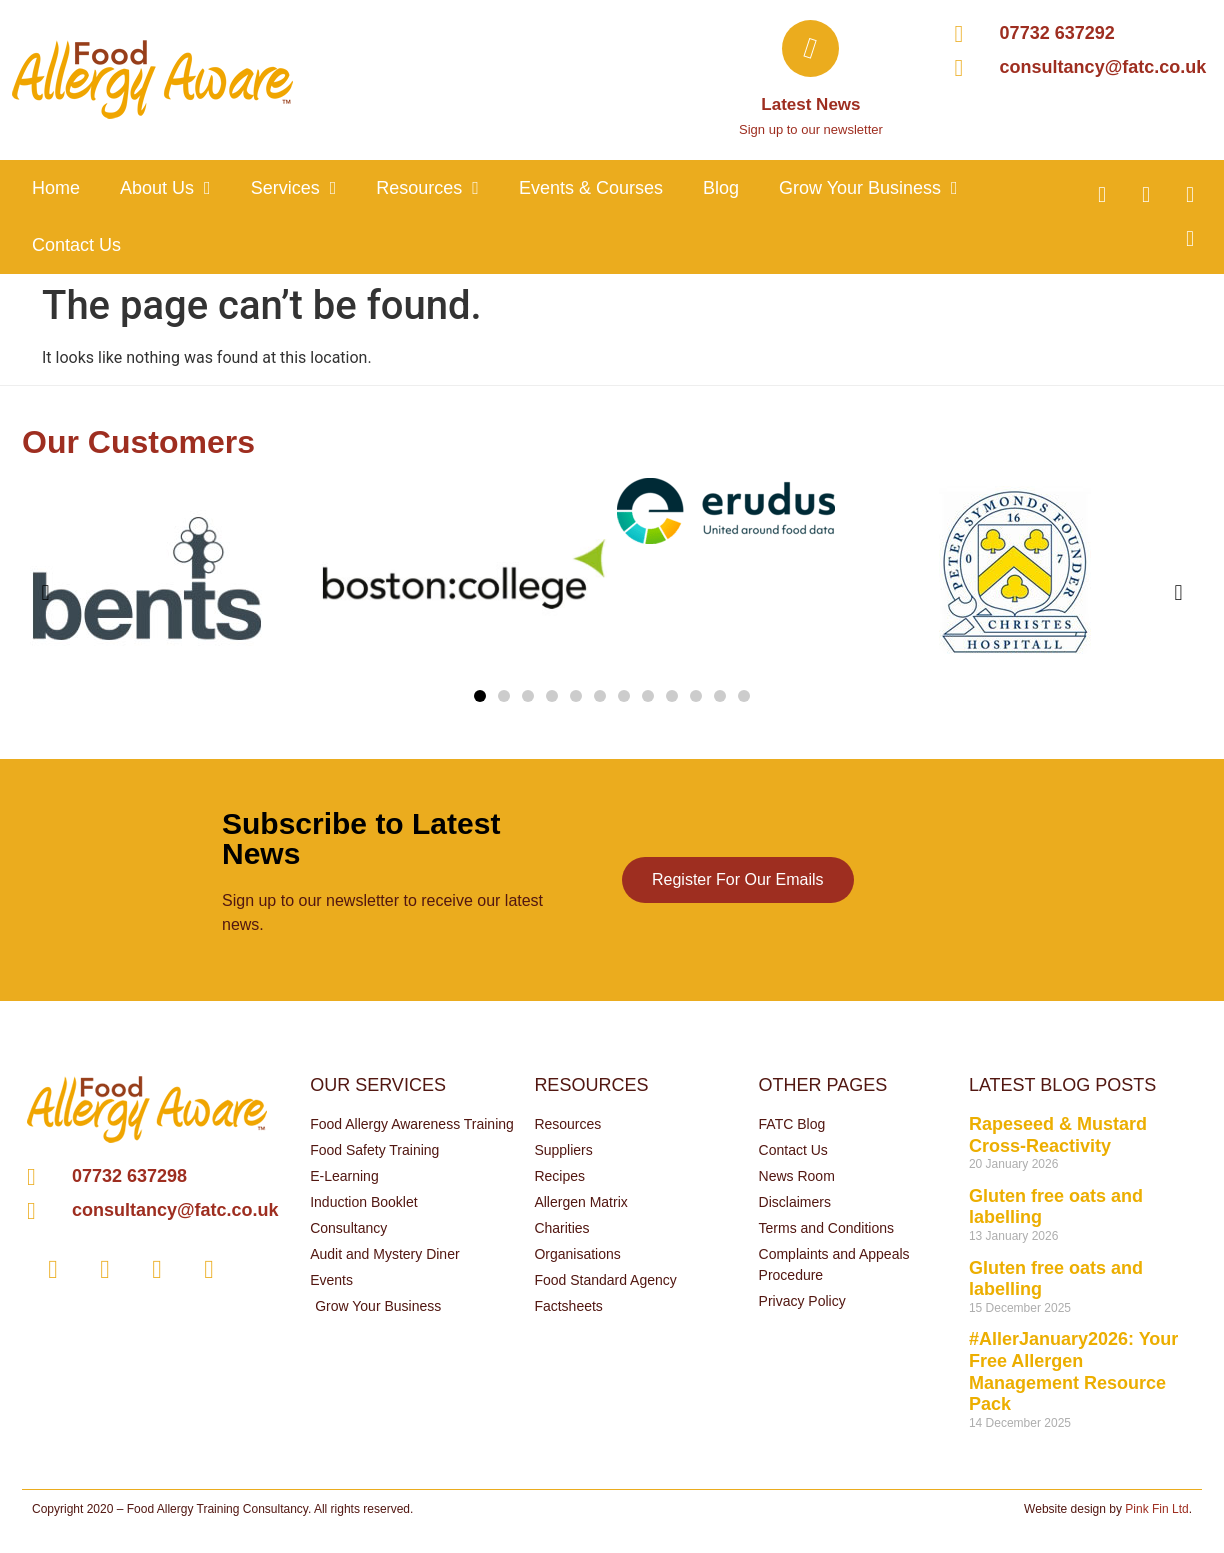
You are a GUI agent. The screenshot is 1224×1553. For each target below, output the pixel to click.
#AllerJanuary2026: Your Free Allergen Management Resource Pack (1073, 1371)
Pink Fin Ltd (1156, 1509)
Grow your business (868, 188)
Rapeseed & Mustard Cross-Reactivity (1058, 1135)
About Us (165, 188)
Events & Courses (591, 188)
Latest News (810, 104)
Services (294, 188)
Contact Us (76, 245)
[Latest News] (810, 48)
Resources (427, 188)
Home (56, 188)
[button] (480, 696)
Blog (721, 188)
